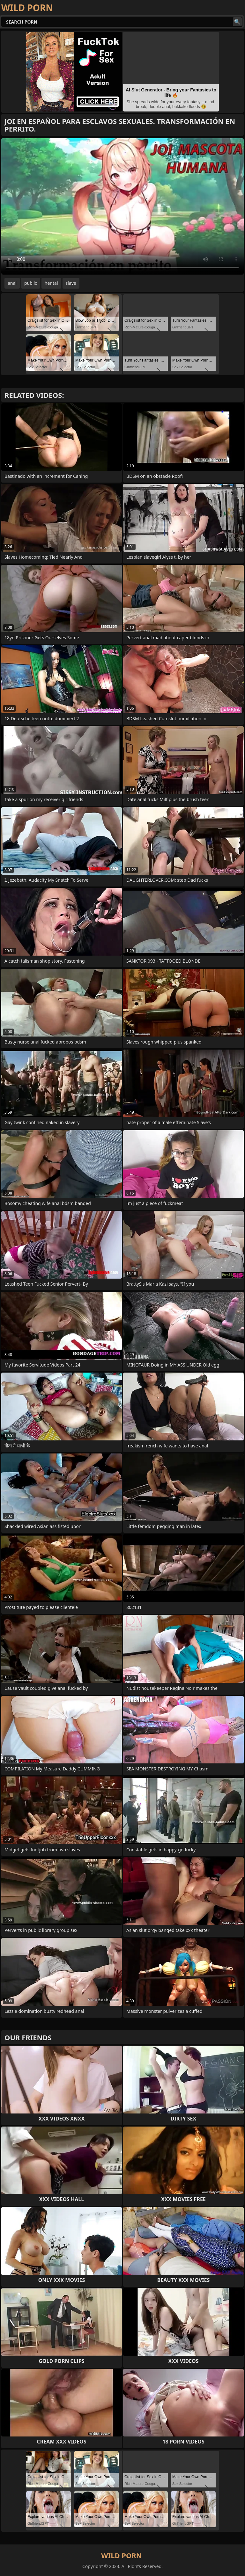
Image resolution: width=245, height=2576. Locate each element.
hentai (51, 283)
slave (71, 283)
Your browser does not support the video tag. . (122, 206)
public (30, 283)
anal (12, 283)
